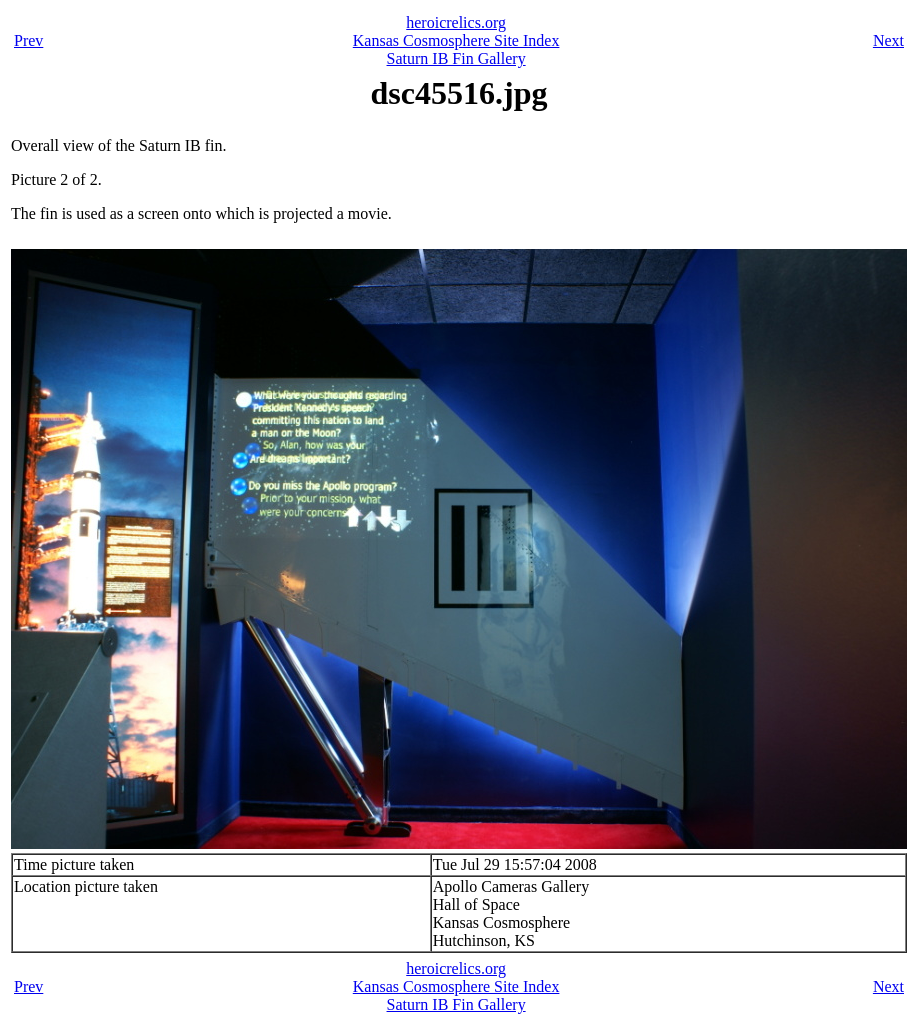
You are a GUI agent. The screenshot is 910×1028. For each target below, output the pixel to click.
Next (888, 40)
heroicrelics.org (456, 22)
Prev (28, 40)
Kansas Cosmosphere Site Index (456, 40)
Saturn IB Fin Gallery (456, 58)
